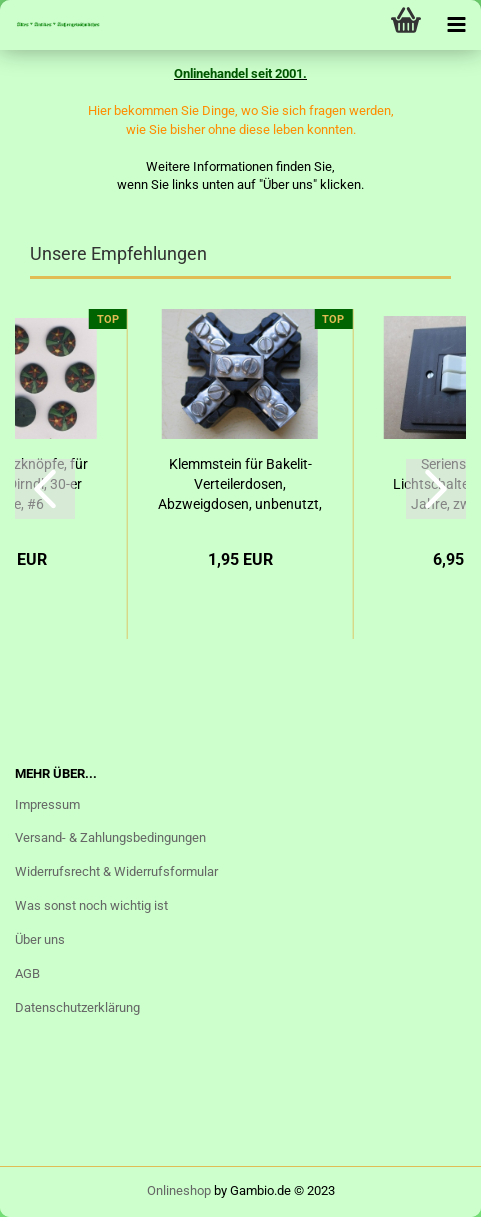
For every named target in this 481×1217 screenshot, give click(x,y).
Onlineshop (179, 1190)
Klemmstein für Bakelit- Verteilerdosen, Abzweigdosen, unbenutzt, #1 (240, 485)
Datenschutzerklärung (77, 1007)
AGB (27, 973)
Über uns (40, 939)
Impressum (47, 804)
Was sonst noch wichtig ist (91, 905)
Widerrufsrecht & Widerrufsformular (116, 871)
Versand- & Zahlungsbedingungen (110, 837)
